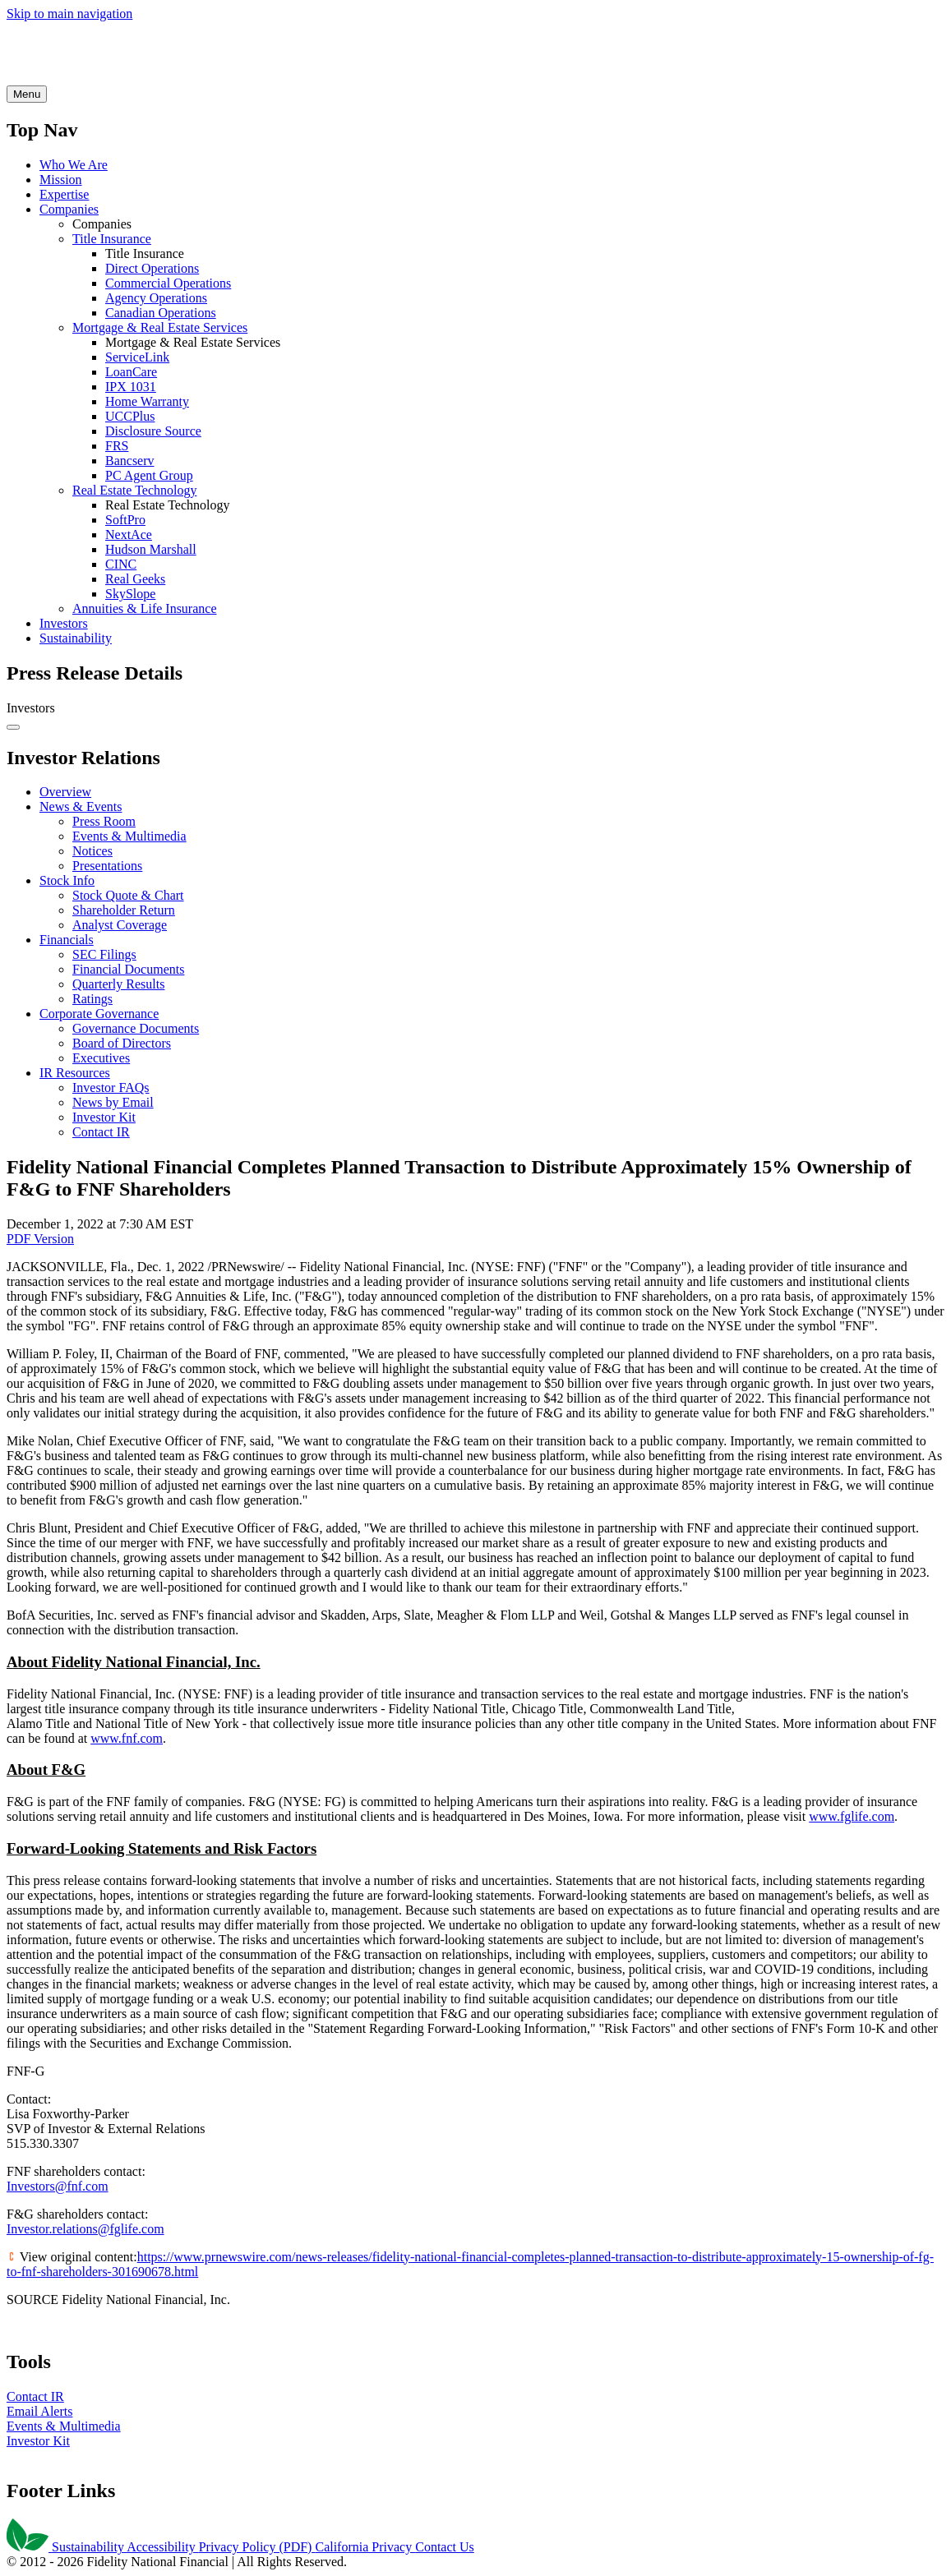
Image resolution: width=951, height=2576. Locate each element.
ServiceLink (137, 357)
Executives (101, 1058)
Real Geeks (135, 579)
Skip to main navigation (69, 14)
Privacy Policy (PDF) (257, 2547)
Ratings (92, 999)
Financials (66, 940)
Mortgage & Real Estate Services (159, 327)
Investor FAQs (110, 1087)
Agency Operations (156, 298)
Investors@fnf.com (57, 2186)
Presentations (107, 866)
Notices (92, 851)
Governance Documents (135, 1028)
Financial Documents (128, 969)
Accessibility (163, 2547)
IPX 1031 (130, 387)
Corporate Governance (99, 1014)
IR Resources (74, 1073)
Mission (60, 180)
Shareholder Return (123, 910)
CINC (120, 564)
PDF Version (40, 1239)
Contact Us (444, 2547)
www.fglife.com (851, 1816)
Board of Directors (121, 1043)
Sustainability (75, 638)
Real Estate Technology (134, 490)
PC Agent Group (149, 475)
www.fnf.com (126, 1738)
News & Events (80, 806)
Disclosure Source (153, 431)
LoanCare (131, 372)
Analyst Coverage (119, 925)
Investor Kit (104, 1117)
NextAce (128, 534)
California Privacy (365, 2547)
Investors (63, 623)
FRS (116, 446)
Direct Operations (152, 268)
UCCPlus (130, 416)
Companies (69, 209)
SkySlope (130, 594)
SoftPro (125, 520)
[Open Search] (27, 94)
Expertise (64, 194)
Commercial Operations (168, 283)
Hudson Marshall (150, 549)
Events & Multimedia (129, 836)
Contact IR (101, 1132)
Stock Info (67, 880)
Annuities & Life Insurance (144, 608)
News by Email (113, 1102)
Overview (65, 792)
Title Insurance (111, 239)
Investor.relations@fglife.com (85, 2229)
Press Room (104, 821)
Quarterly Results (118, 984)
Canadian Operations (160, 313)
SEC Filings (104, 954)
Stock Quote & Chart (128, 895)
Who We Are (73, 165)
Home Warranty (147, 401)
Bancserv (130, 461)
